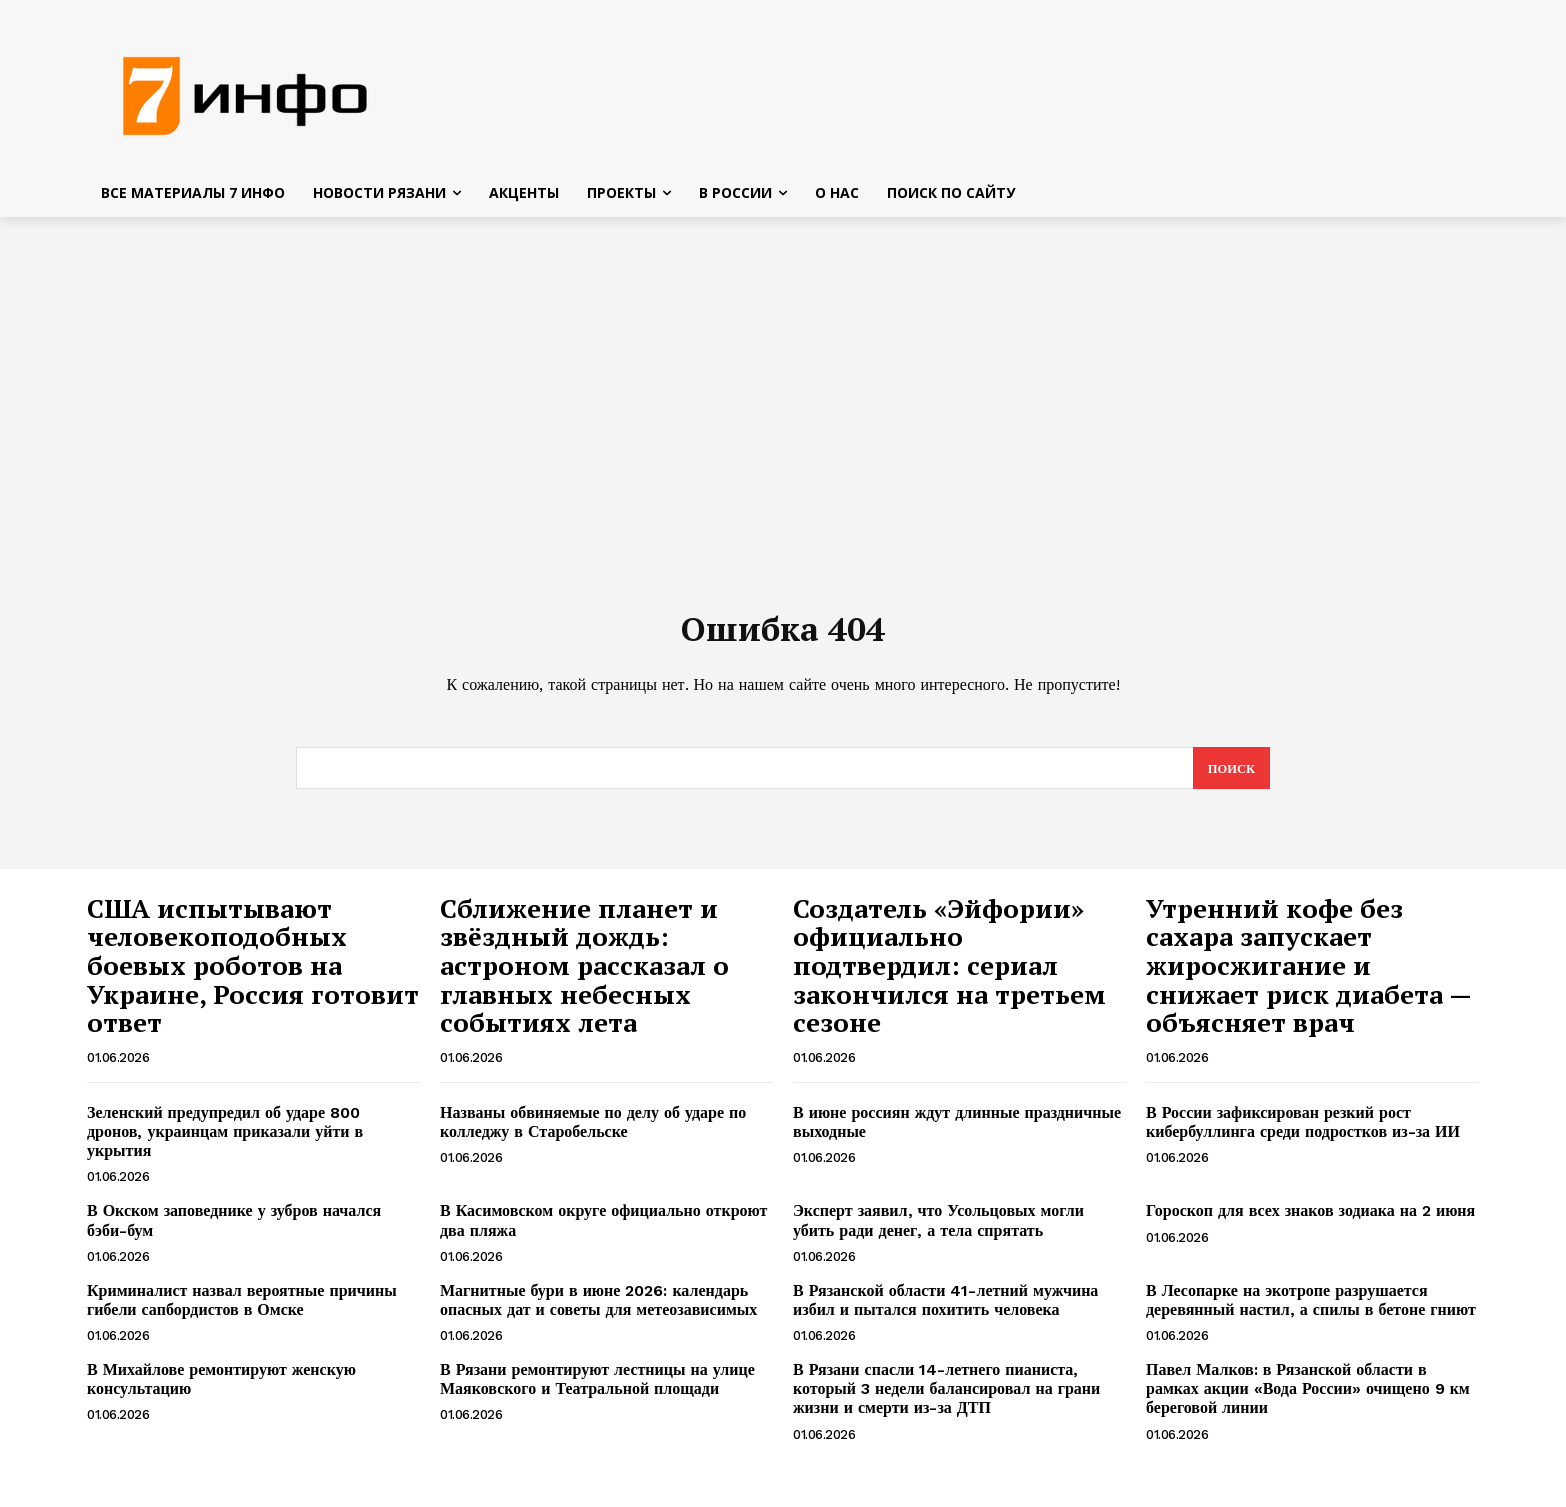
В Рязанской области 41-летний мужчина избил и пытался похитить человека (945, 1309)
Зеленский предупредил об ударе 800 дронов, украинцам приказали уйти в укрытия (225, 1140)
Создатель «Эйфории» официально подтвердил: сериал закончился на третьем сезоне (949, 974)
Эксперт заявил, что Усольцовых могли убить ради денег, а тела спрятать (938, 1229)
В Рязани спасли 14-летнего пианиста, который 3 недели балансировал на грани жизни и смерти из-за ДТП (946, 1397)
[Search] (1230, 777)
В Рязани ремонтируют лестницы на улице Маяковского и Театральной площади (597, 1388)
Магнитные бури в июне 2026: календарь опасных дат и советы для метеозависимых (598, 1309)
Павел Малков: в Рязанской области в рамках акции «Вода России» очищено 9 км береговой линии (1308, 1397)
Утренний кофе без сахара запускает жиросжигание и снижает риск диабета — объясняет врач (1309, 974)
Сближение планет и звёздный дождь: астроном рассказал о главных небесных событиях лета (584, 974)
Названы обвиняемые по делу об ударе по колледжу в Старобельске (593, 1131)
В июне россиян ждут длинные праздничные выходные (957, 1131)
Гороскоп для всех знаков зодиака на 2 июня (1310, 1219)
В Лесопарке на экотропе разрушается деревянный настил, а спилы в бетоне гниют (1311, 1309)
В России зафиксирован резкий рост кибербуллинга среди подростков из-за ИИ (1303, 1131)
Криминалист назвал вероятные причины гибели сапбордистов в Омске (242, 1309)
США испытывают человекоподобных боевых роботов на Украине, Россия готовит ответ (253, 974)
